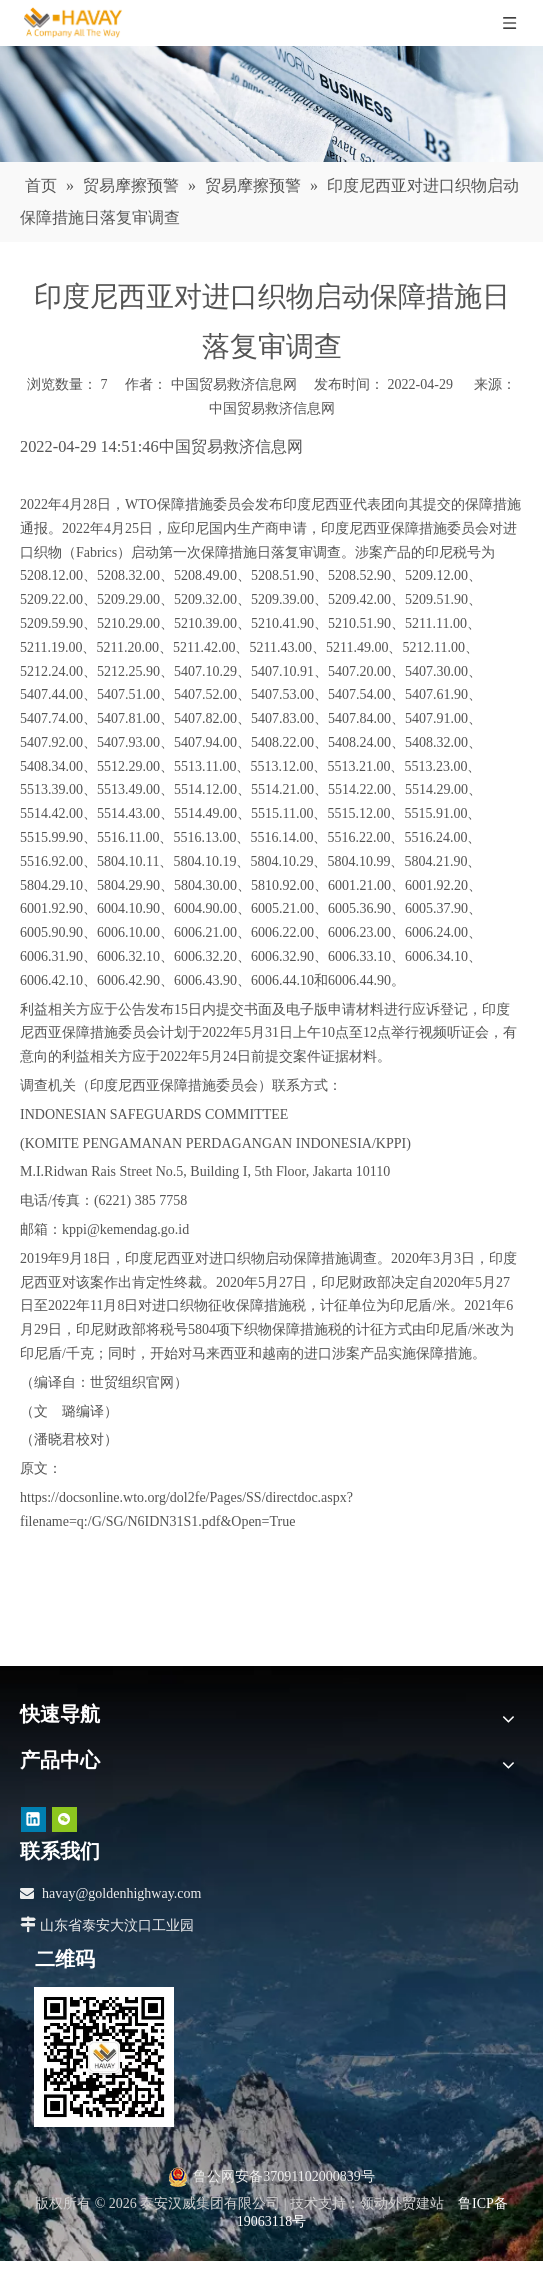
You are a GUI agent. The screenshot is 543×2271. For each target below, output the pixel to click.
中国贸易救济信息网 (272, 408)
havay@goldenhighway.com (121, 1893)
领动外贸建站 (402, 2203)
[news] (271, 104)
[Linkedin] (33, 1819)
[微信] (64, 1819)
